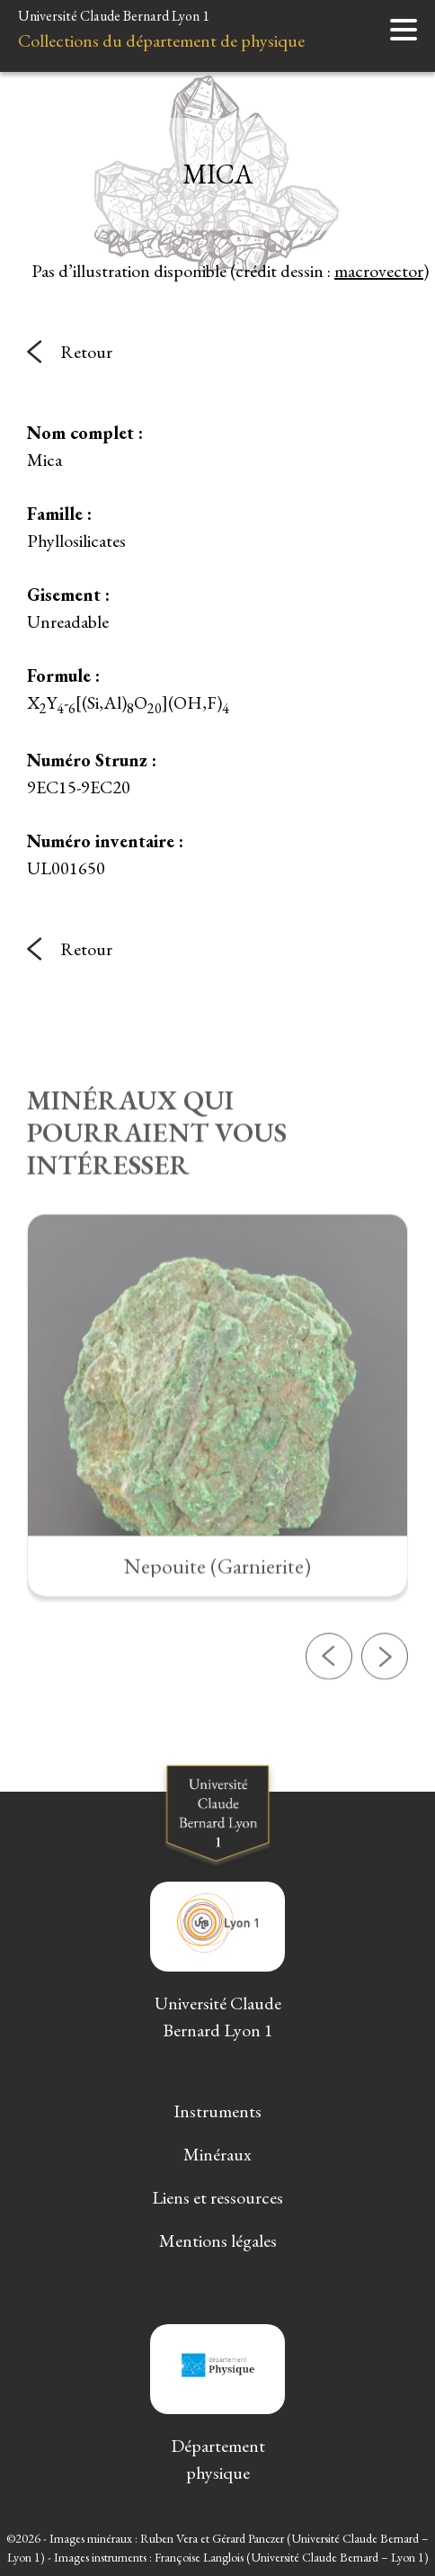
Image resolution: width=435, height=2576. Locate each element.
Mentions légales (218, 2240)
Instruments (217, 2111)
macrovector (378, 270)
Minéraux (217, 2154)
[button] (329, 1711)
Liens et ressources (217, 2197)
